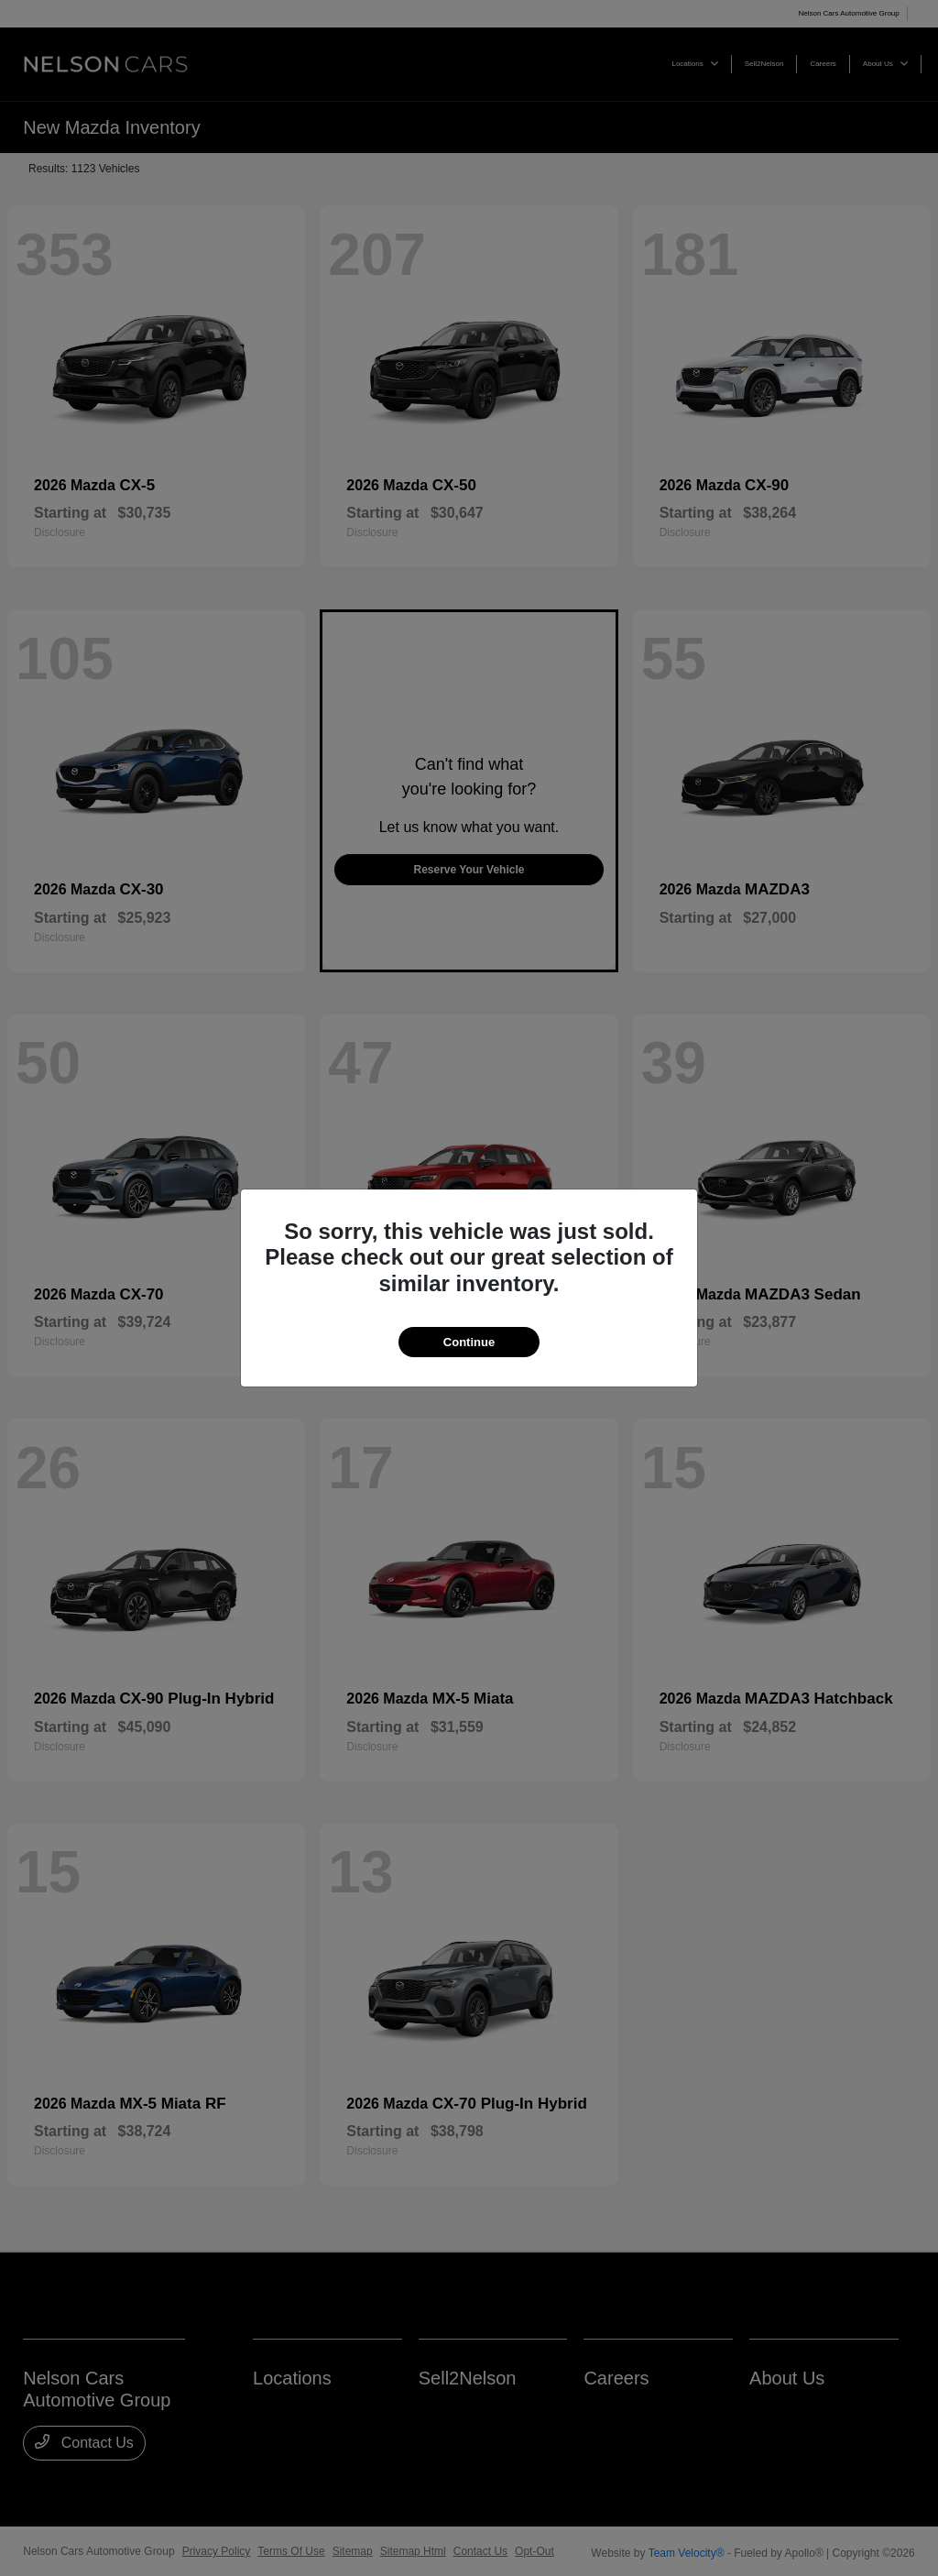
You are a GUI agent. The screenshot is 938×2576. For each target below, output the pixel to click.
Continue (469, 1342)
